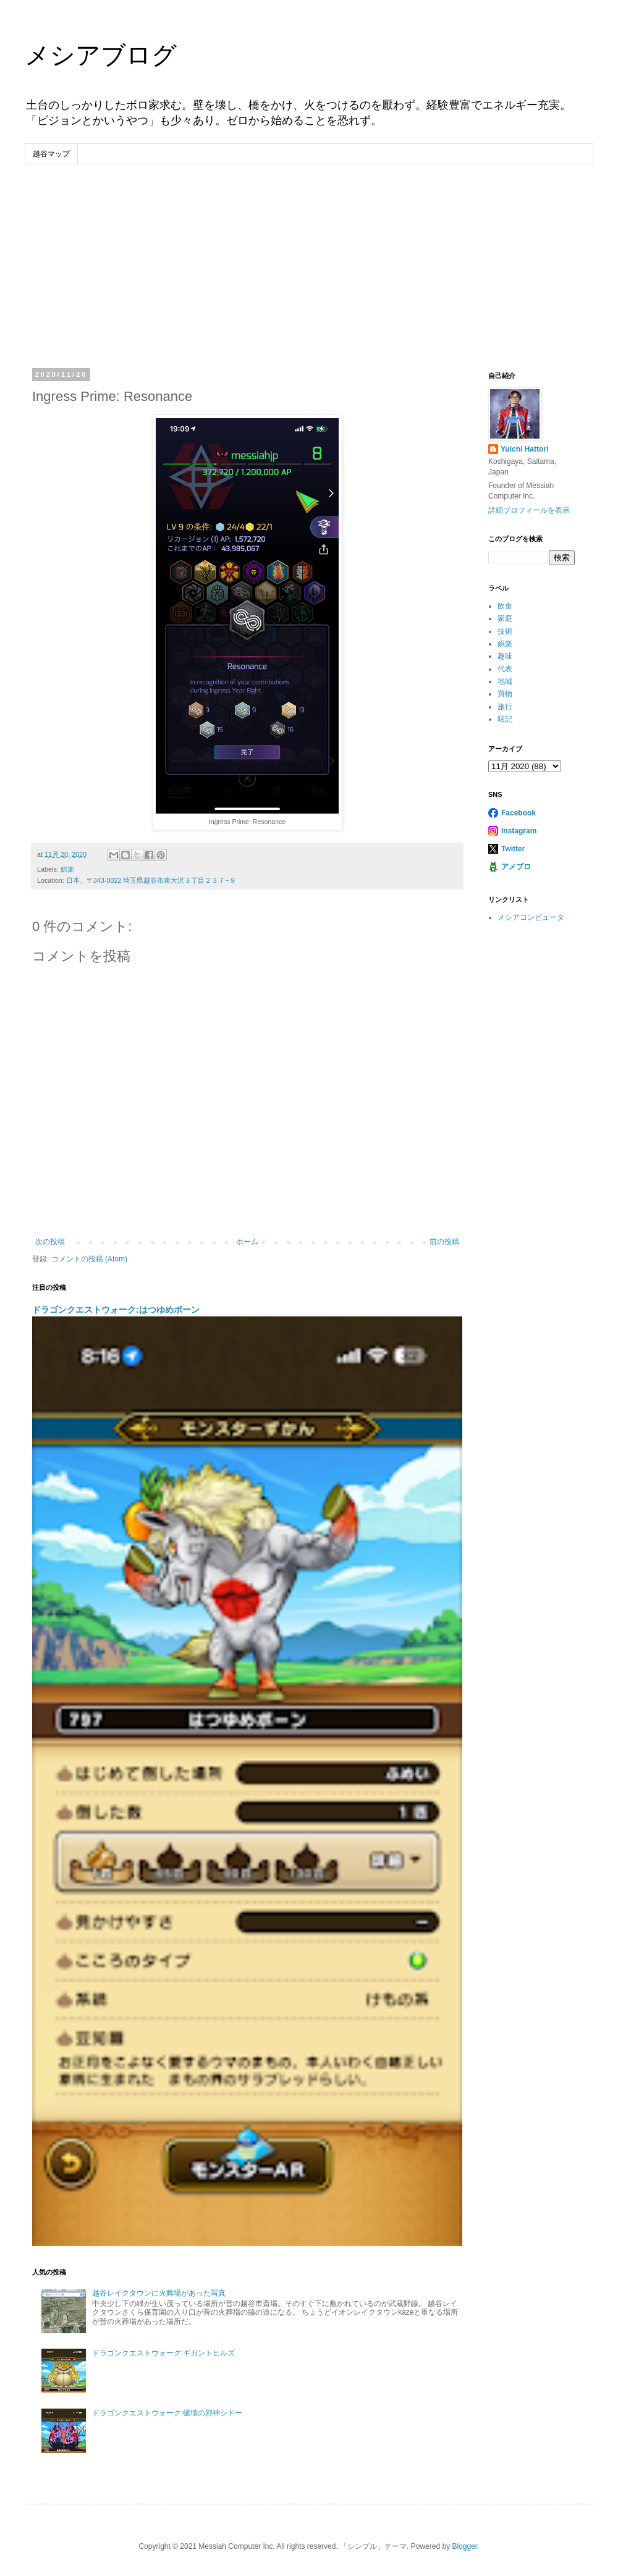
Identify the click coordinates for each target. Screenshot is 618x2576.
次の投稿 (50, 1241)
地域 (504, 681)
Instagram (518, 831)
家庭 (504, 618)
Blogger (464, 2546)
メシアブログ (101, 55)
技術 (504, 631)
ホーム (247, 1241)
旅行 (504, 706)
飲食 (504, 606)
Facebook (518, 813)
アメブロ (516, 866)
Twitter (513, 848)
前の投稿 (444, 1241)
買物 (504, 693)
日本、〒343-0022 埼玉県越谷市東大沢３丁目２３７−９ (151, 880)
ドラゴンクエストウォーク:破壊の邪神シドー (167, 2413)
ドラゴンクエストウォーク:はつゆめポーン (116, 1310)
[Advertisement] (309, 256)
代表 (504, 669)
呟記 (504, 719)
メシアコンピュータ (530, 917)
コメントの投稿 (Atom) (89, 1259)
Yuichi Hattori (524, 449)
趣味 (504, 656)
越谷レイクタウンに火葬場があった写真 (159, 2293)
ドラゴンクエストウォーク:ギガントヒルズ (163, 2353)
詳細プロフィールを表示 (529, 510)
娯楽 (67, 869)
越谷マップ (51, 153)
